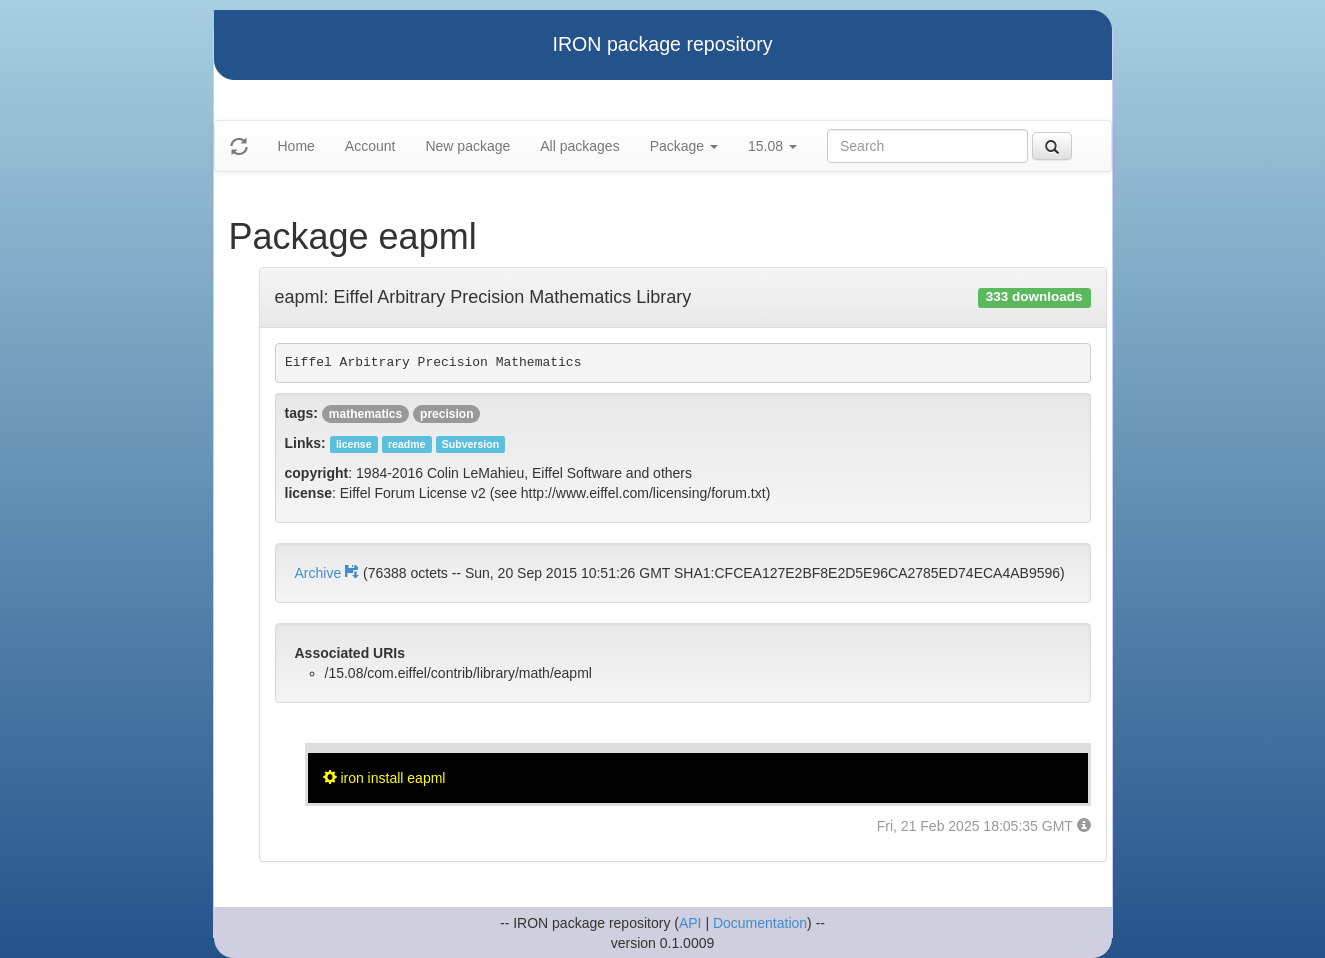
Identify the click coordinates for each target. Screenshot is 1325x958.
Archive (329, 573)
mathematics (365, 414)
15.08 (772, 146)
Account (370, 146)
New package (467, 146)
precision (446, 414)
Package (684, 146)
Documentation (760, 923)
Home (296, 146)
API (690, 923)
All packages (579, 146)
